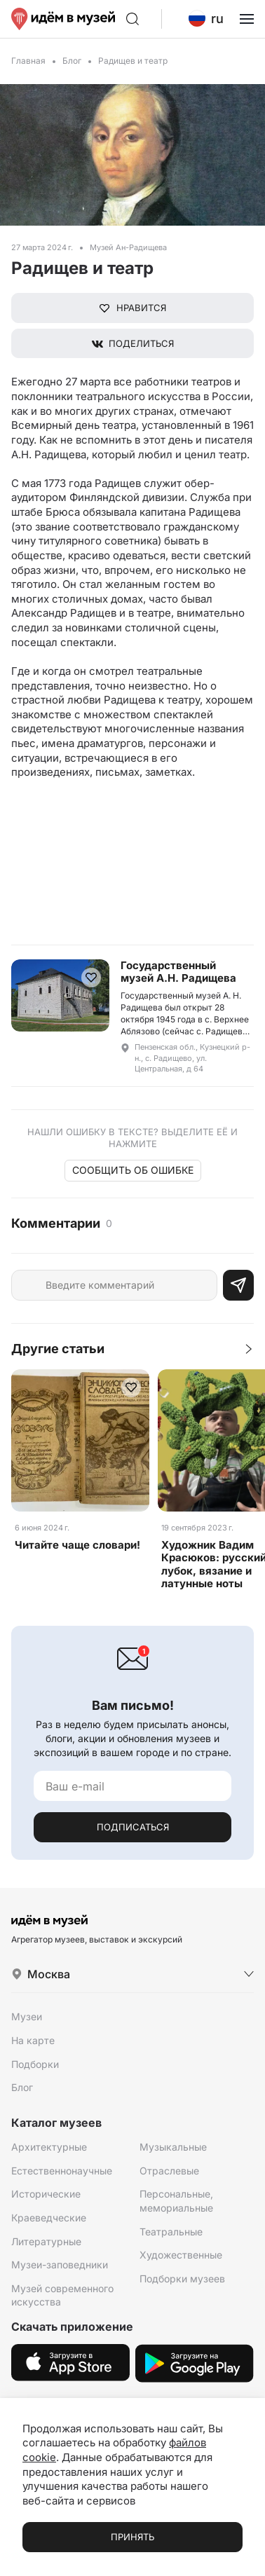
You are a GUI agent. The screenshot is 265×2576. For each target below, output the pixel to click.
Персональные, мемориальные (176, 2201)
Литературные (46, 2241)
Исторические (46, 2194)
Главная (28, 60)
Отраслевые (169, 2171)
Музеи (26, 2016)
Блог (71, 60)
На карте (33, 2040)
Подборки (35, 2064)
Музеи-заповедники (59, 2264)
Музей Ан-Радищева (128, 247)
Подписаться (133, 1826)
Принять (132, 2536)
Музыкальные (173, 2147)
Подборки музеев (182, 2278)
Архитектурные (49, 2147)
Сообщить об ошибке (132, 1170)
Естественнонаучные (61, 2171)
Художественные (181, 2255)
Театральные (171, 2232)
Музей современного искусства (62, 2295)
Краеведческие (48, 2218)
